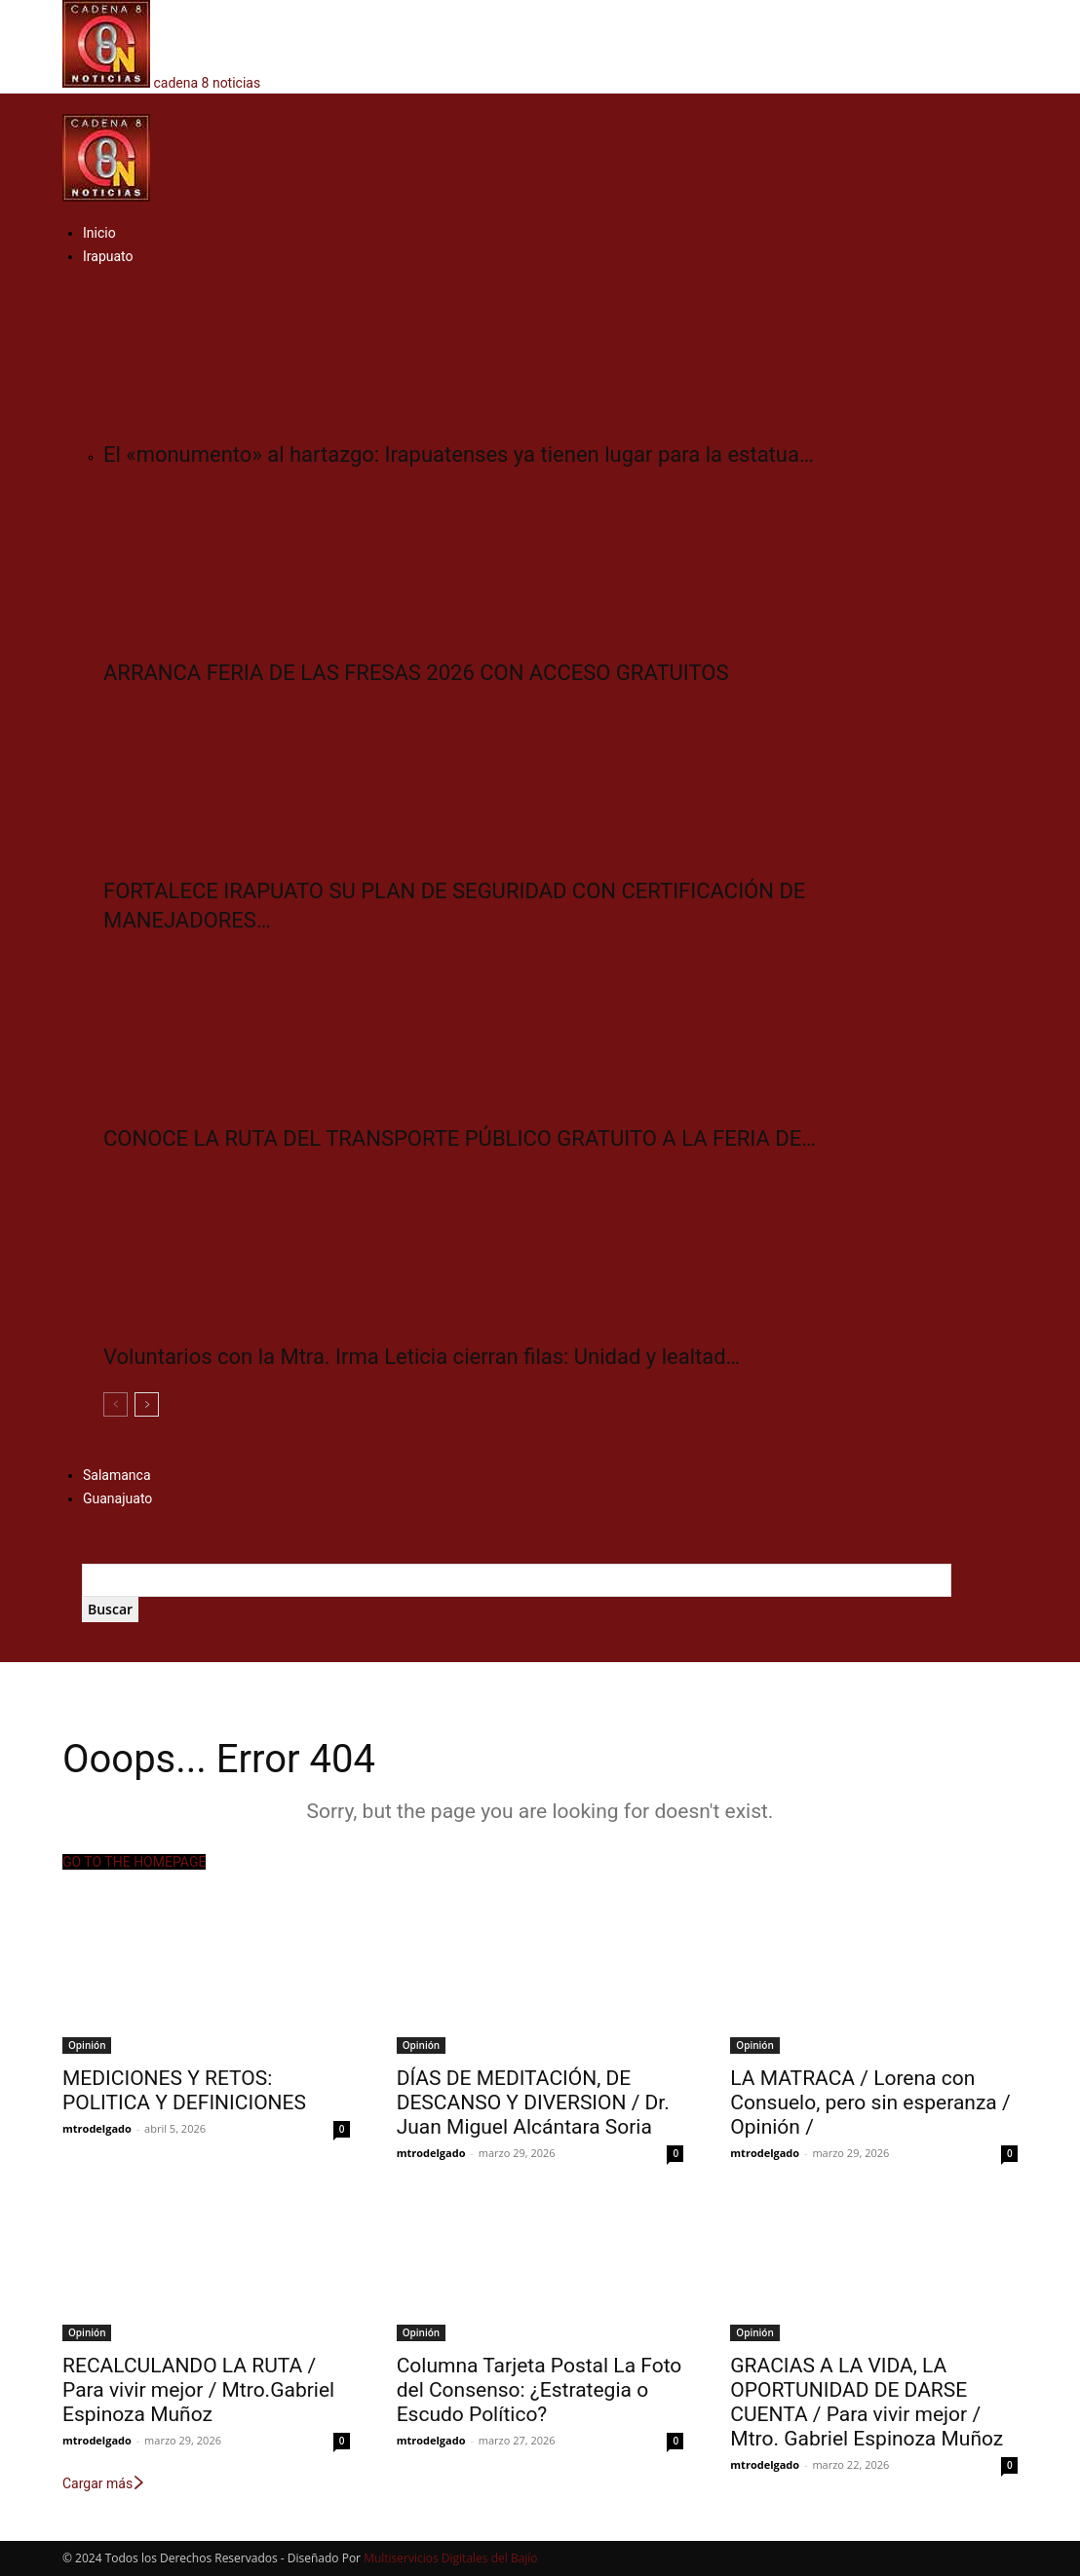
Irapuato (108, 256)
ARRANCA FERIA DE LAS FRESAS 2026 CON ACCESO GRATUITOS (415, 673)
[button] (68, 103)
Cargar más (104, 2483)
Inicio (99, 233)
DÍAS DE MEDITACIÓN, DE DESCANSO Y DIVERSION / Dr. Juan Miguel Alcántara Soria (533, 2102)
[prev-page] (115, 1404)
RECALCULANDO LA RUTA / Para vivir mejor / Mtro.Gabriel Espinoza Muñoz (198, 2390)
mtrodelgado (97, 2128)
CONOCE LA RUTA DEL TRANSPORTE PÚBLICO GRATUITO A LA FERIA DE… (459, 1138)
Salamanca (117, 1475)
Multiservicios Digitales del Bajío (450, 2558)
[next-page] (147, 1404)
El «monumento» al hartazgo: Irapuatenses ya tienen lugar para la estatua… (458, 454)
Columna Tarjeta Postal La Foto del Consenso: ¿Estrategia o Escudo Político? (539, 2390)
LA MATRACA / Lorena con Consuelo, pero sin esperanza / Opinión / (870, 2102)
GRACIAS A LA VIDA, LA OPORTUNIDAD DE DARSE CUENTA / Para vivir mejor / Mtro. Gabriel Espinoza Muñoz (866, 2402)
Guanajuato (117, 1498)
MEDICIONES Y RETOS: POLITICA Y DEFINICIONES (184, 2090)
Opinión (86, 2045)
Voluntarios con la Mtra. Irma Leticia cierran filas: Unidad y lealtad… (421, 1357)
